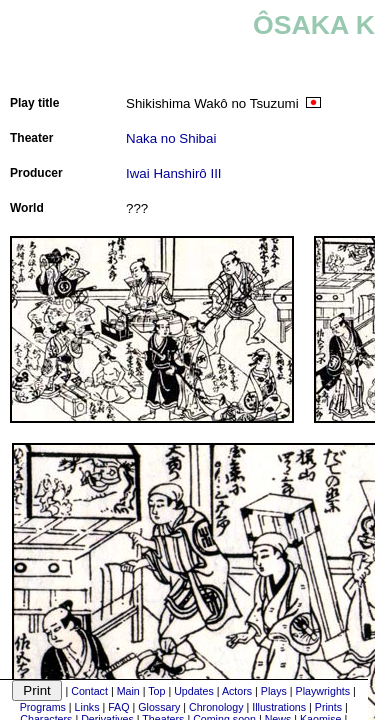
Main (128, 691)
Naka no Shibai (171, 138)
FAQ (118, 707)
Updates (194, 691)
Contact (89, 691)
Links (87, 707)
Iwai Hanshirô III (174, 173)
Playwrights (323, 691)
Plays (274, 691)
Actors (237, 691)
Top (156, 691)
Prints (328, 707)
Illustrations (279, 707)
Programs (43, 707)
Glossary (159, 707)
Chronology (216, 707)
